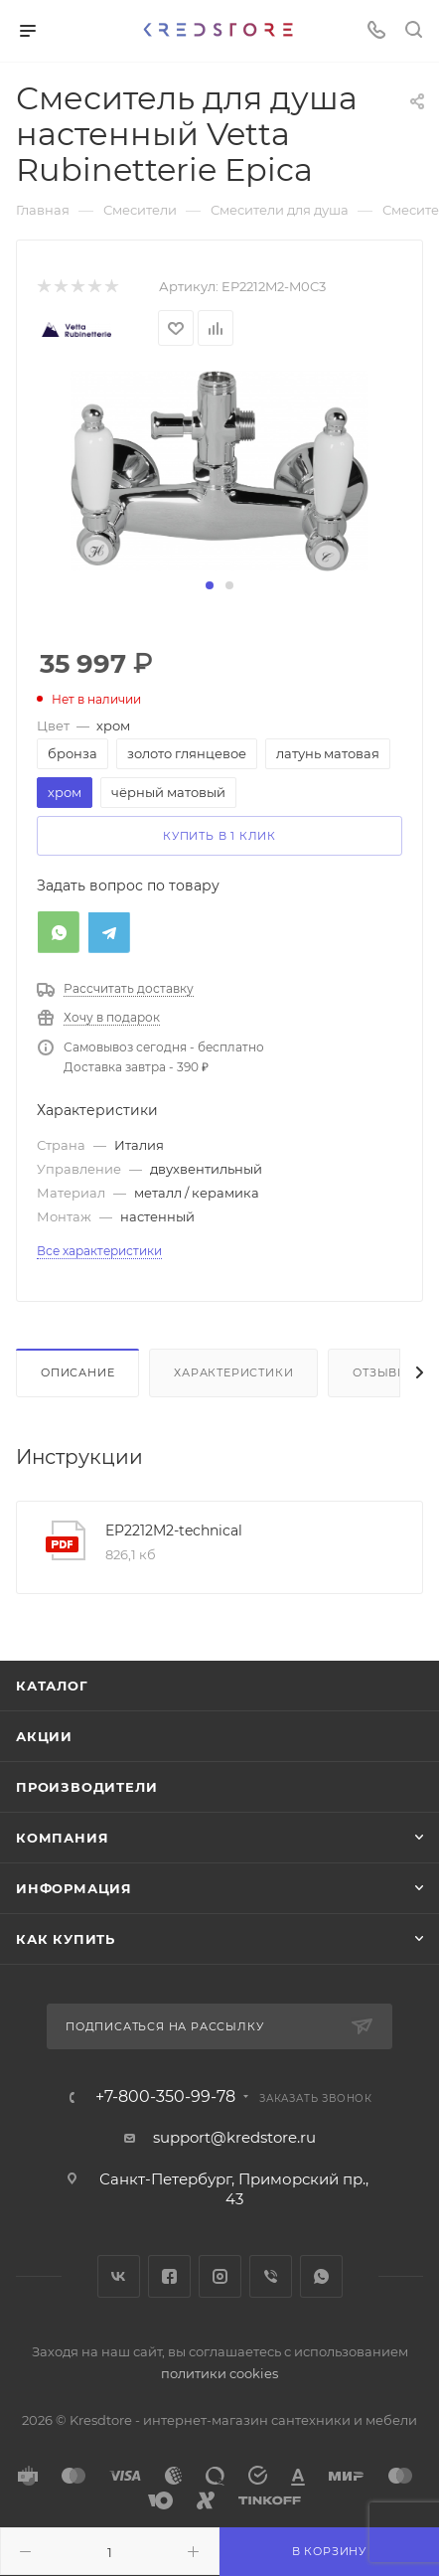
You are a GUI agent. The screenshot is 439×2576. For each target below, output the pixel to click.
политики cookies (219, 2373)
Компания (62, 1838)
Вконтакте (118, 2276)
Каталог (52, 1685)
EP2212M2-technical (173, 1530)
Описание (77, 1372)
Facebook (169, 2276)
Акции (44, 1736)
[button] (210, 585)
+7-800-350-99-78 (165, 2097)
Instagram (220, 2276)
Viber (270, 2276)
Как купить (65, 1939)
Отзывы (381, 1372)
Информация (74, 1888)
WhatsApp (321, 2276)
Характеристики (233, 1372)
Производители (86, 1787)
